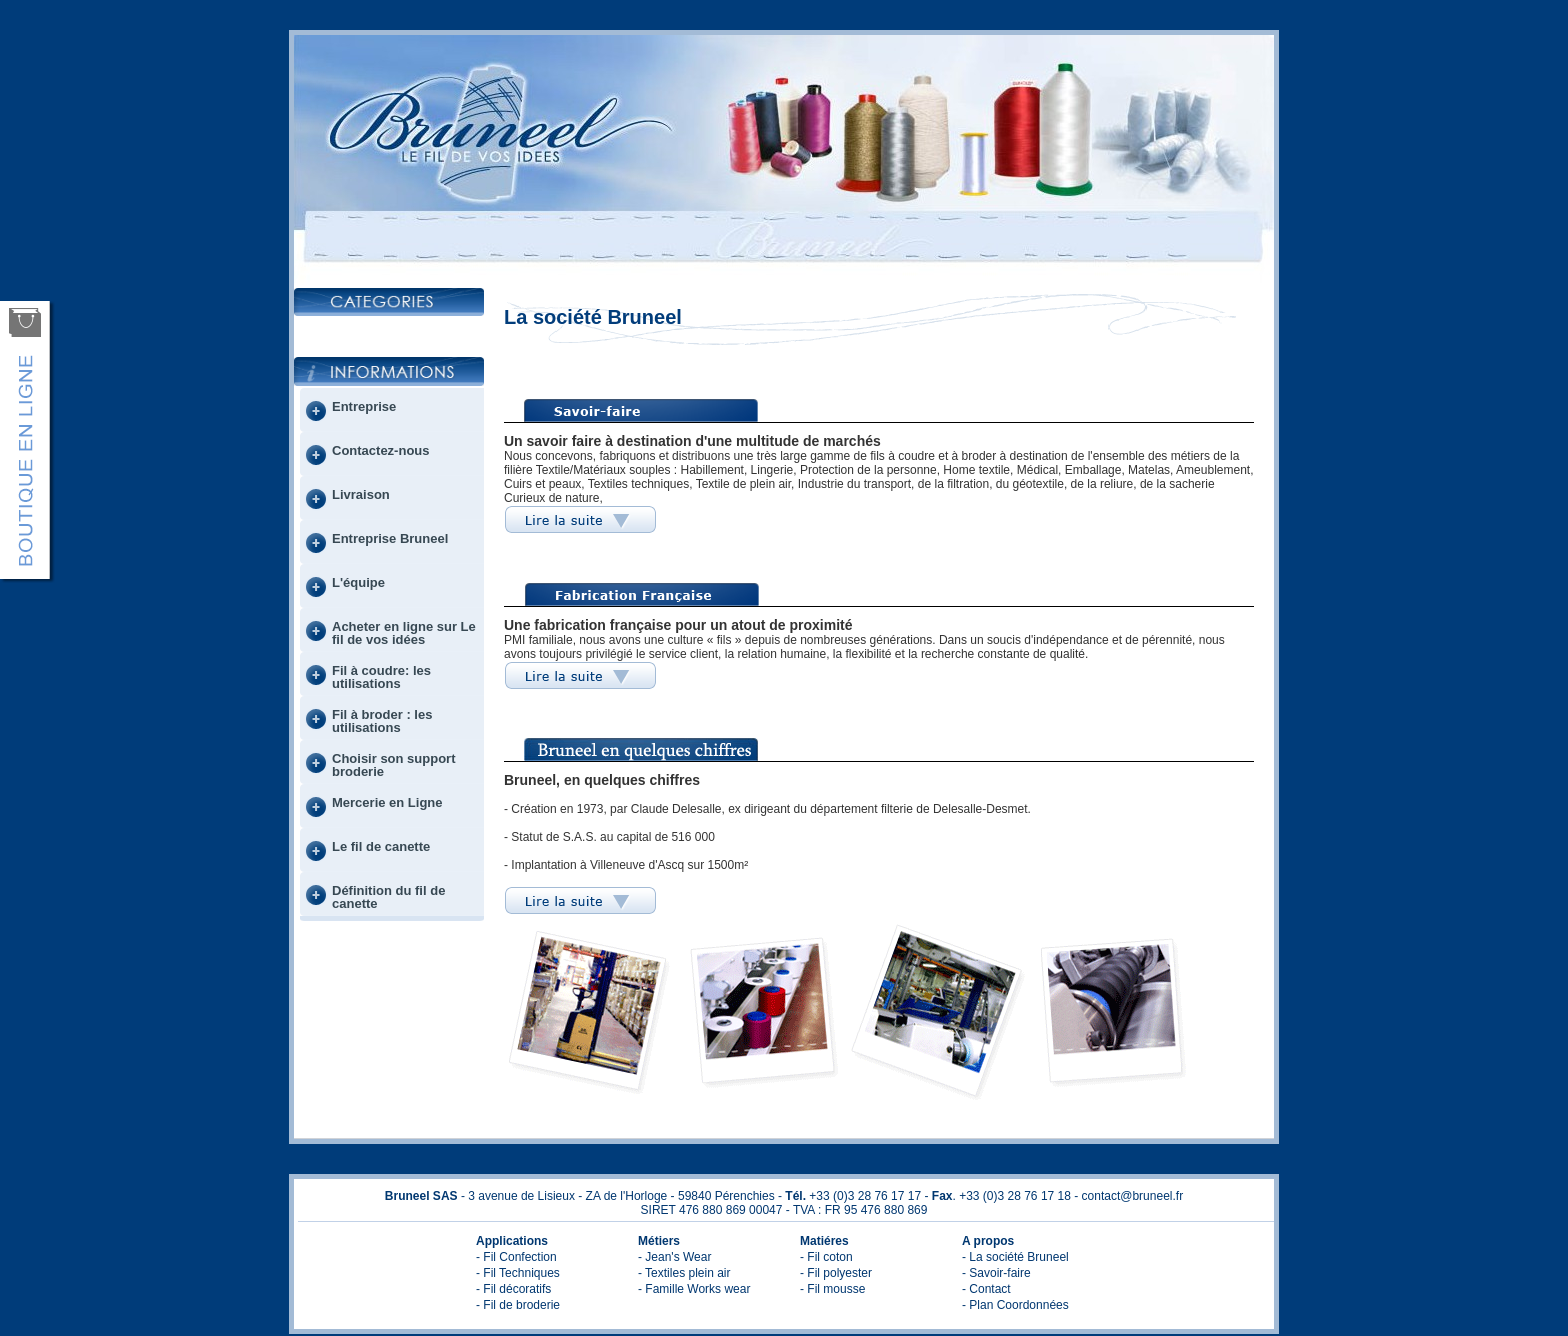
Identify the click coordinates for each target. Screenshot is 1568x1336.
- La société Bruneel (1015, 1257)
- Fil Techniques (518, 1273)
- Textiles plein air (684, 1273)
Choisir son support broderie (394, 765)
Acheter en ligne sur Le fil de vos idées (404, 633)
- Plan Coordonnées (1015, 1305)
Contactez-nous (381, 450)
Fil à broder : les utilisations (382, 721)
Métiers (659, 1241)
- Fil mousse (832, 1289)
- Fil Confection (516, 1257)
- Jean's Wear (674, 1257)
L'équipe (358, 582)
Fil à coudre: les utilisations (381, 677)
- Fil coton (826, 1257)
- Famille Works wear (694, 1289)
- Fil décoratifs (513, 1289)
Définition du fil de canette (388, 897)
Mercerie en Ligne (387, 802)
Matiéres (824, 1241)
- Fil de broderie (518, 1305)
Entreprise (364, 406)
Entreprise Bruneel (390, 538)
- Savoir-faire (996, 1273)
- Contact (986, 1289)
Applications (512, 1241)
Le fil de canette (381, 846)
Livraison (361, 494)
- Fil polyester (836, 1273)
